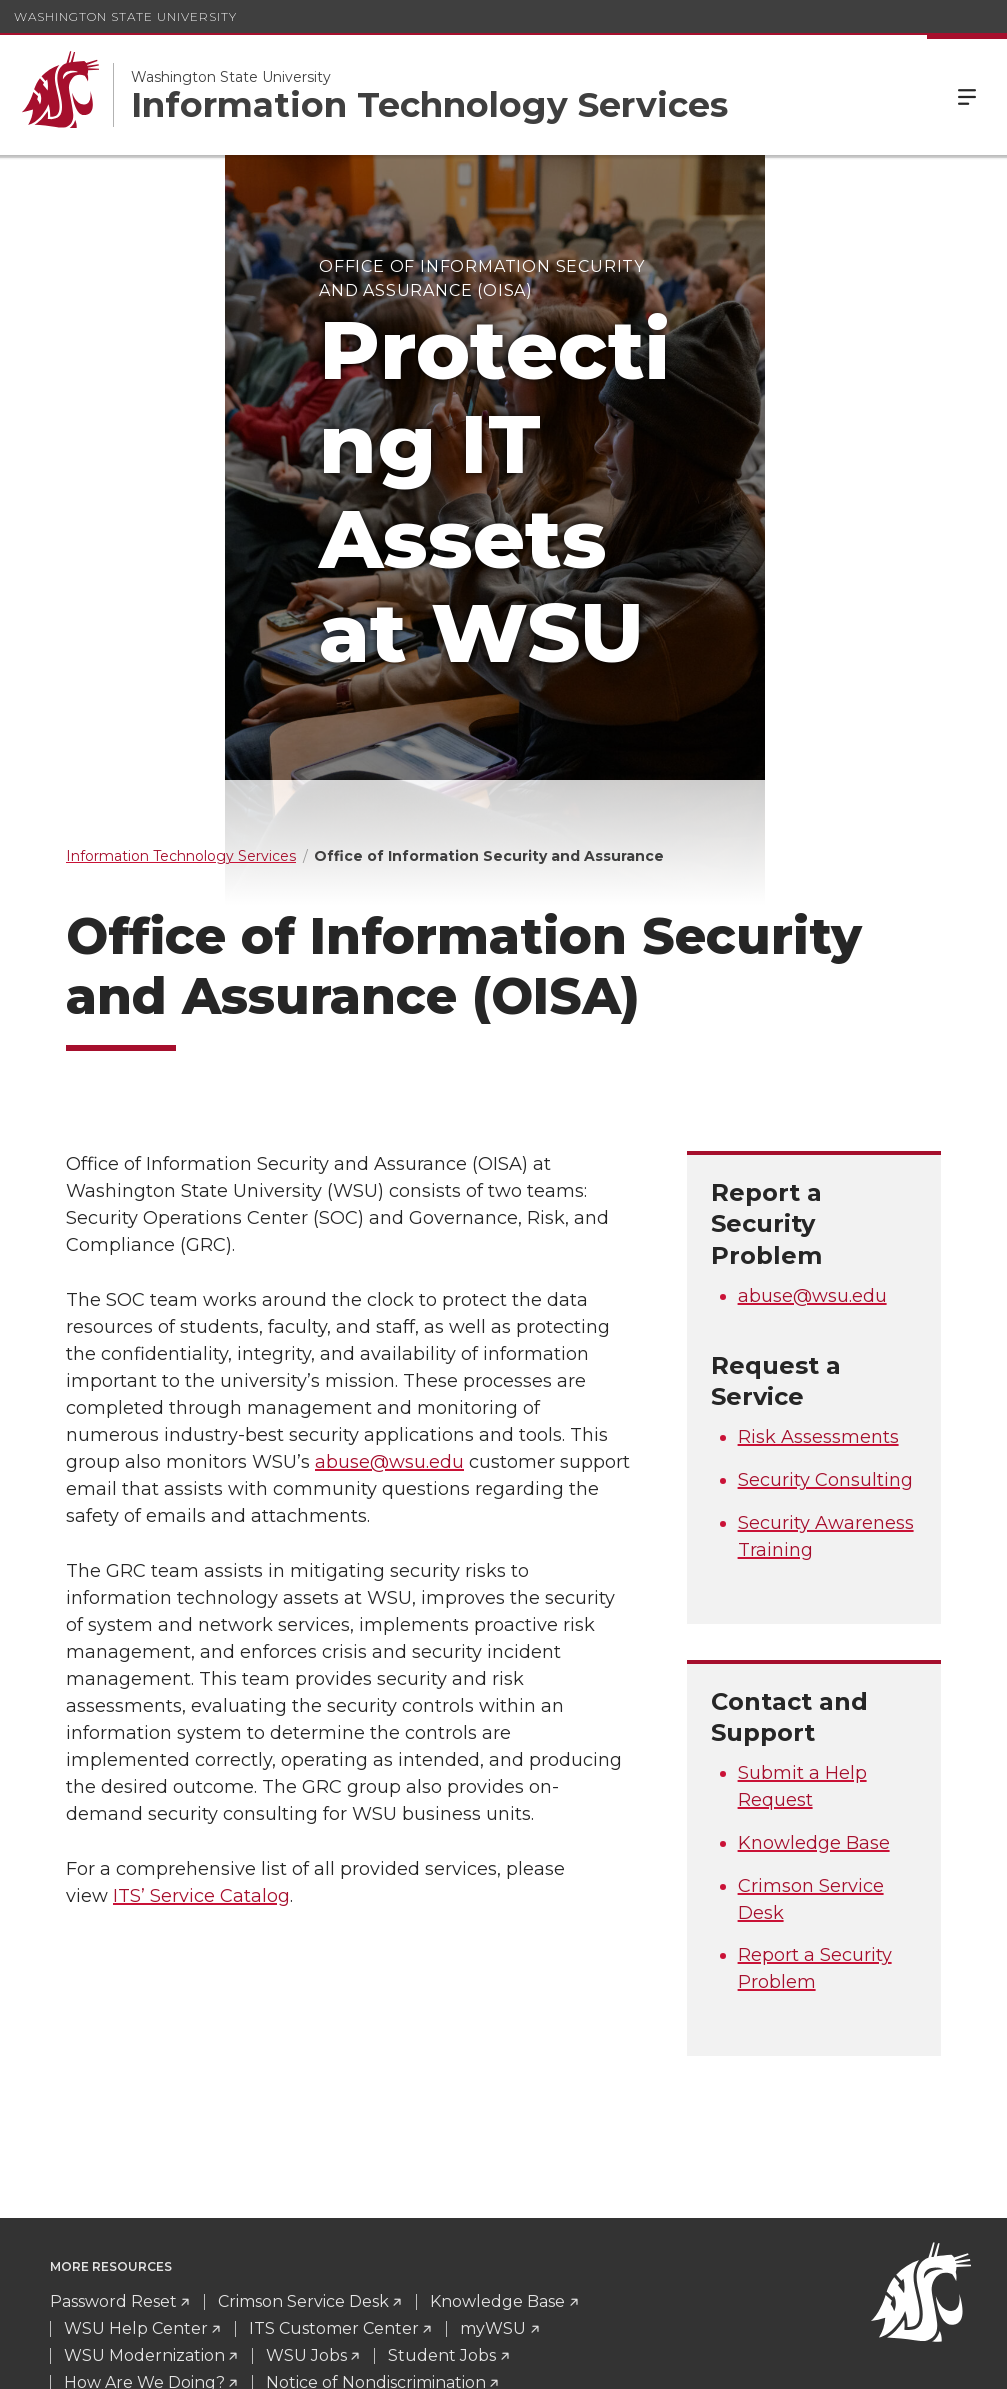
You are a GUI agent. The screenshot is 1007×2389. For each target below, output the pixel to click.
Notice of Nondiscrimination (376, 2170)
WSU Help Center (136, 2116)
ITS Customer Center (334, 2116)
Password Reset (113, 2089)
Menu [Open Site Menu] (967, 95)
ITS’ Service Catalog (201, 1684)
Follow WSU (927, 2358)
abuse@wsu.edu (389, 1250)
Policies (761, 2358)
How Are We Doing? (144, 2170)
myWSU (493, 2116)
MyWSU (836, 2358)
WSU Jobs (306, 2143)
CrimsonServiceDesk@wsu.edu (201, 2291)
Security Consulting (825, 1267)
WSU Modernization (144, 2143)
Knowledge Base (814, 1630)
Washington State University (125, 16)
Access (686, 2358)
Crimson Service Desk (303, 2089)
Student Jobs (442, 2143)
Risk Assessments (818, 1225)
